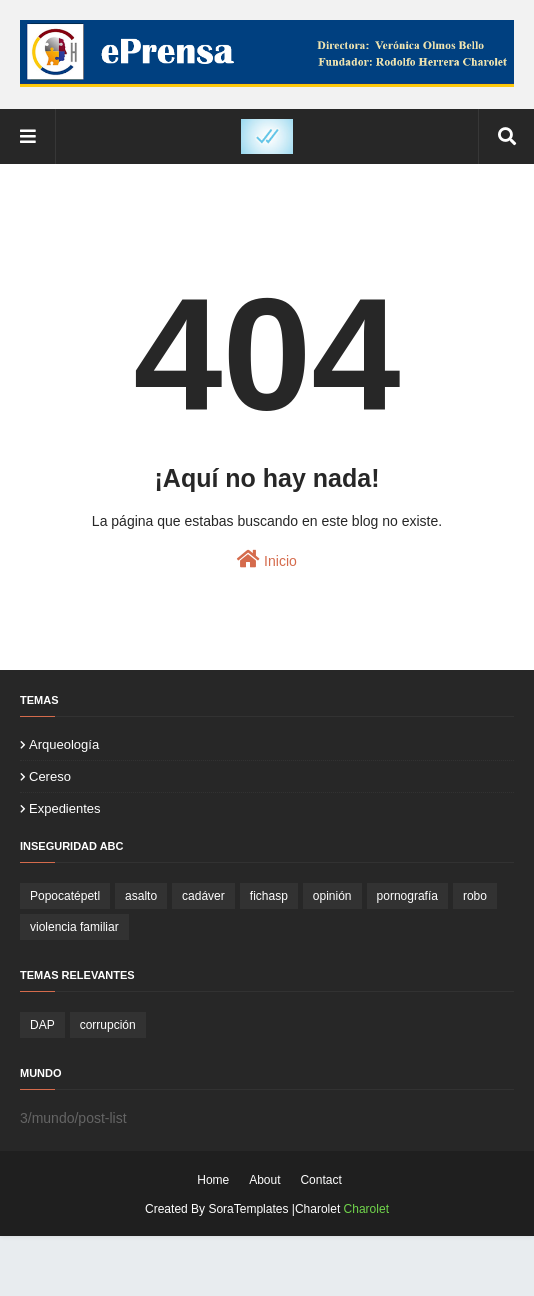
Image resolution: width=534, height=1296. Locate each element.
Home (213, 1180)
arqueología (64, 744)
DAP (42, 1025)
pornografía (407, 896)
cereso (50, 776)
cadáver (203, 896)
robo (475, 896)
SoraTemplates (248, 1209)
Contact (320, 1180)
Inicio (267, 559)
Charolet (366, 1209)
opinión (332, 896)
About (264, 1180)
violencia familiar (74, 927)
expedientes (65, 808)
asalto (141, 896)
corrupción (108, 1025)
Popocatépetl (65, 896)
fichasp (269, 896)
